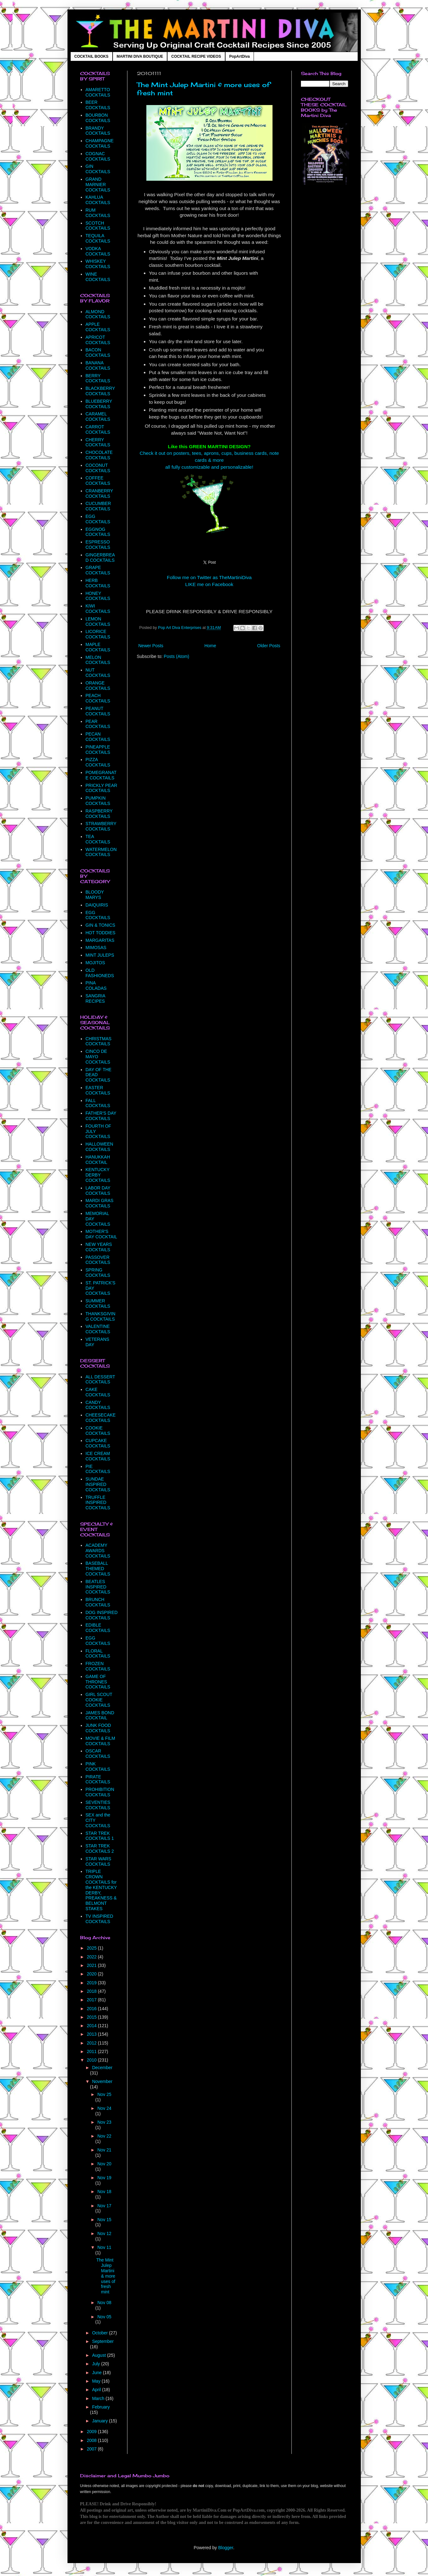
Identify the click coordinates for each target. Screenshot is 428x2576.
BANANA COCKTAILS (97, 365)
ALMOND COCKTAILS (97, 314)
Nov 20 (104, 2163)
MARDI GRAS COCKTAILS (99, 1203)
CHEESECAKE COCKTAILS (100, 1417)
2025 (92, 1948)
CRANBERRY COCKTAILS (99, 493)
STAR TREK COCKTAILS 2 (99, 1848)
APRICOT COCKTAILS (97, 340)
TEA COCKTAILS (97, 839)
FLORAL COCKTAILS (97, 1653)
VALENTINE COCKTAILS (97, 1329)
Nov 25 (104, 2094)
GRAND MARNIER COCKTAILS (97, 184)
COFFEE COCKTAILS (97, 480)
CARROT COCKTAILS (97, 429)
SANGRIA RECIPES (95, 998)
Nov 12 (104, 2233)
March (99, 2398)
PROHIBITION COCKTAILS (99, 1792)
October (100, 2332)
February (101, 2406)
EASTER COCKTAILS (97, 1090)
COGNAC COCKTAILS (97, 156)
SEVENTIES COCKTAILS (97, 1805)
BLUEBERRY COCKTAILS (98, 404)
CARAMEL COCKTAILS (97, 416)
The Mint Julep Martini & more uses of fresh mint (105, 2275)
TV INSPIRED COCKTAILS (99, 1919)
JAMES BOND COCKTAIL (99, 1715)
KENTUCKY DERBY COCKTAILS (97, 1175)
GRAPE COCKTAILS (97, 570)
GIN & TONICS (100, 925)
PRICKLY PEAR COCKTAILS (101, 788)
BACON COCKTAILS (97, 352)
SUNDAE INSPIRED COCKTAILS (97, 1484)
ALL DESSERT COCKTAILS (100, 1379)
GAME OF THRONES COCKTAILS (97, 1682)
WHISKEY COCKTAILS (97, 264)
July (96, 2363)
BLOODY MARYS (94, 894)
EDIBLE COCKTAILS (97, 1627)
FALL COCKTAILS (97, 1103)
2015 (92, 2017)
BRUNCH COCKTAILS (97, 1602)
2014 (92, 2025)
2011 (92, 2051)
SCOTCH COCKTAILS (97, 225)
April (97, 2389)
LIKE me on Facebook (209, 584)
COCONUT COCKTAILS (97, 468)
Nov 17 (104, 2205)
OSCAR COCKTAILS (97, 1753)
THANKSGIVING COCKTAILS (100, 1316)
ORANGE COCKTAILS (97, 685)
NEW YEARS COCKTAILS (98, 1247)
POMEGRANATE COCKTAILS (101, 775)
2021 (92, 1965)
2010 (92, 2060)
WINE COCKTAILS (97, 277)
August (99, 2355)
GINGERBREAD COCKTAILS (100, 557)
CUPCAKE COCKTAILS (97, 1443)
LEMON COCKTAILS (97, 621)
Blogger (225, 2547)
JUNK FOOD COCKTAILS (98, 1728)
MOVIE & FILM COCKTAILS (100, 1741)
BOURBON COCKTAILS (97, 118)
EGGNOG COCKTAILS (97, 532)
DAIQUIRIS (96, 904)
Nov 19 (104, 2177)
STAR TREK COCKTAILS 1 (99, 1836)
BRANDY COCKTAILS (97, 131)
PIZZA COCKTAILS (97, 762)
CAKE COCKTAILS (97, 1392)
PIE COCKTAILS (97, 1469)
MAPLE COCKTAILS (97, 647)
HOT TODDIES (100, 932)
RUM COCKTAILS (97, 213)
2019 (92, 1982)
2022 (92, 1956)
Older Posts (268, 645)
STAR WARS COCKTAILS (98, 1861)
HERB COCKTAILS (97, 583)
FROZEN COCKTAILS (97, 1666)
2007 (92, 2448)
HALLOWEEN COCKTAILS (99, 1146)
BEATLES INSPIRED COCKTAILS (97, 1587)
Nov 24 (104, 2108)
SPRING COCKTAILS (97, 1272)
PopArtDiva (239, 56)
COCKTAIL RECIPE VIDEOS (196, 56)
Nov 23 (104, 2122)
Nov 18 (104, 2191)
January (100, 2420)
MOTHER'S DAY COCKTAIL (101, 1234)
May (97, 2381)
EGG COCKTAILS (97, 519)
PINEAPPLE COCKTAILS (97, 749)
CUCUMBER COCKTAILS (98, 506)
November (102, 2081)
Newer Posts (150, 645)
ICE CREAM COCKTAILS (97, 1456)
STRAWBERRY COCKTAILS (100, 826)
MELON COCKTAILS (97, 660)
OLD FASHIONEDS (99, 973)
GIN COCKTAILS (97, 169)
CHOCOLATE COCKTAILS (99, 455)
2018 (92, 1991)
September (103, 2341)
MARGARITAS (99, 940)
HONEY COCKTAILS (97, 596)
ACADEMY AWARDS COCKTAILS (97, 1550)
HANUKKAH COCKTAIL (97, 1159)
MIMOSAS (95, 947)
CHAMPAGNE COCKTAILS (99, 143)
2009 (92, 2431)
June (97, 2372)
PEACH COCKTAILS (97, 698)
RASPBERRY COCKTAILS (99, 813)
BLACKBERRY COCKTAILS (100, 391)
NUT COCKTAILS (97, 672)
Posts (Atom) (176, 656)
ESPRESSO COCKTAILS (97, 544)
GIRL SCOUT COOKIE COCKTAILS (98, 1700)
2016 (92, 2008)
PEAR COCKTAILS (97, 724)
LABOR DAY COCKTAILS (97, 1190)
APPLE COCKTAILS (97, 327)
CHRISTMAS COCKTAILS (98, 1041)
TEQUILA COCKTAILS (97, 238)
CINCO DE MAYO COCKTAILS (97, 1057)
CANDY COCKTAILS (97, 1405)
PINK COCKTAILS (97, 1766)
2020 (92, 1973)
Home (210, 645)
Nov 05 (104, 2316)
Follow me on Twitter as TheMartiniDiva (209, 577)
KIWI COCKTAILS (97, 608)
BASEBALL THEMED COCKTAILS (97, 1568)
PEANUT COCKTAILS (97, 711)
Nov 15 (104, 2219)
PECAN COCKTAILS (97, 736)
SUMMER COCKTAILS (97, 1303)
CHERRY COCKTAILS (97, 442)
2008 (92, 2440)
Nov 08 (104, 2302)
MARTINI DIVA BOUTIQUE (140, 56)
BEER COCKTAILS (97, 105)
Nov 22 (104, 2136)
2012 (92, 2042)
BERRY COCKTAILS (97, 378)
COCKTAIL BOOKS (91, 56)
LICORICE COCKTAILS (97, 634)
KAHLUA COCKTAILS (97, 200)
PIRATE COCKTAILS (97, 1779)
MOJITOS (95, 962)
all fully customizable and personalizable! (209, 467)
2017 (92, 1999)
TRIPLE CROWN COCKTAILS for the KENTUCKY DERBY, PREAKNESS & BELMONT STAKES (101, 1890)
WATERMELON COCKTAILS (101, 852)
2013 (92, 2034)
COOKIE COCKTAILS (97, 1430)
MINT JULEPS (99, 955)
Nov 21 (104, 2149)
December (102, 2067)
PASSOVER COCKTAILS (97, 1260)
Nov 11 (104, 2247)
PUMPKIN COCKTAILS (97, 800)
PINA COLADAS (96, 985)
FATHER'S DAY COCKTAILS (100, 1116)
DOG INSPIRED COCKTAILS (101, 1615)
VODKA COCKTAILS (97, 251)
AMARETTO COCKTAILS (97, 92)
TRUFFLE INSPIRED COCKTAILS (97, 1503)
